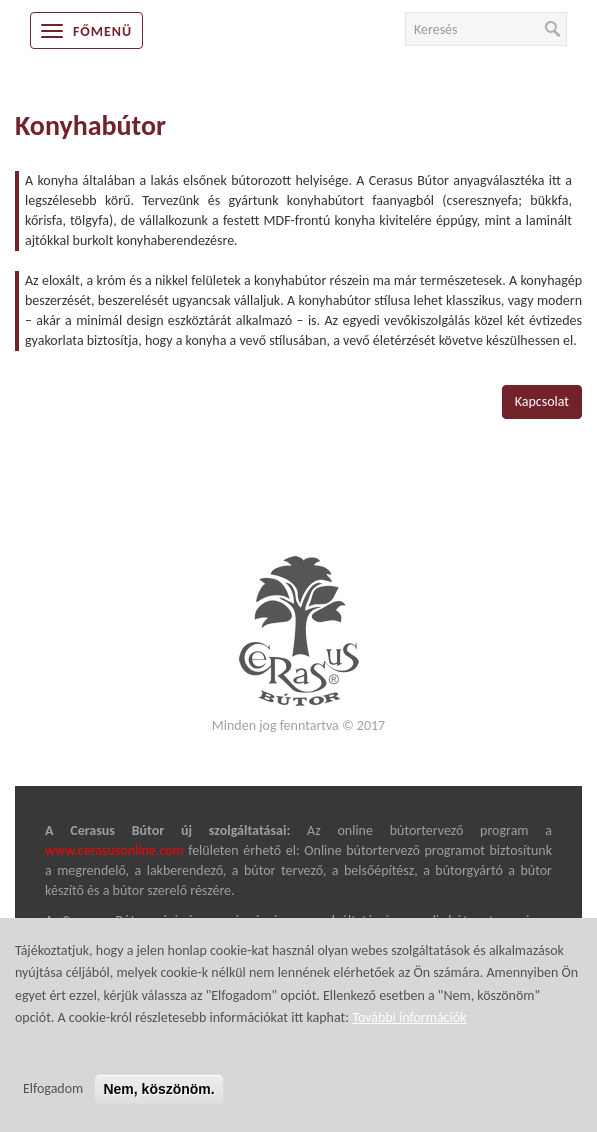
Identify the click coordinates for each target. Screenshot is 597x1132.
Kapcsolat (542, 401)
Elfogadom (53, 1104)
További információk (409, 1033)
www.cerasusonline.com (114, 850)
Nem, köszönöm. (158, 1105)
